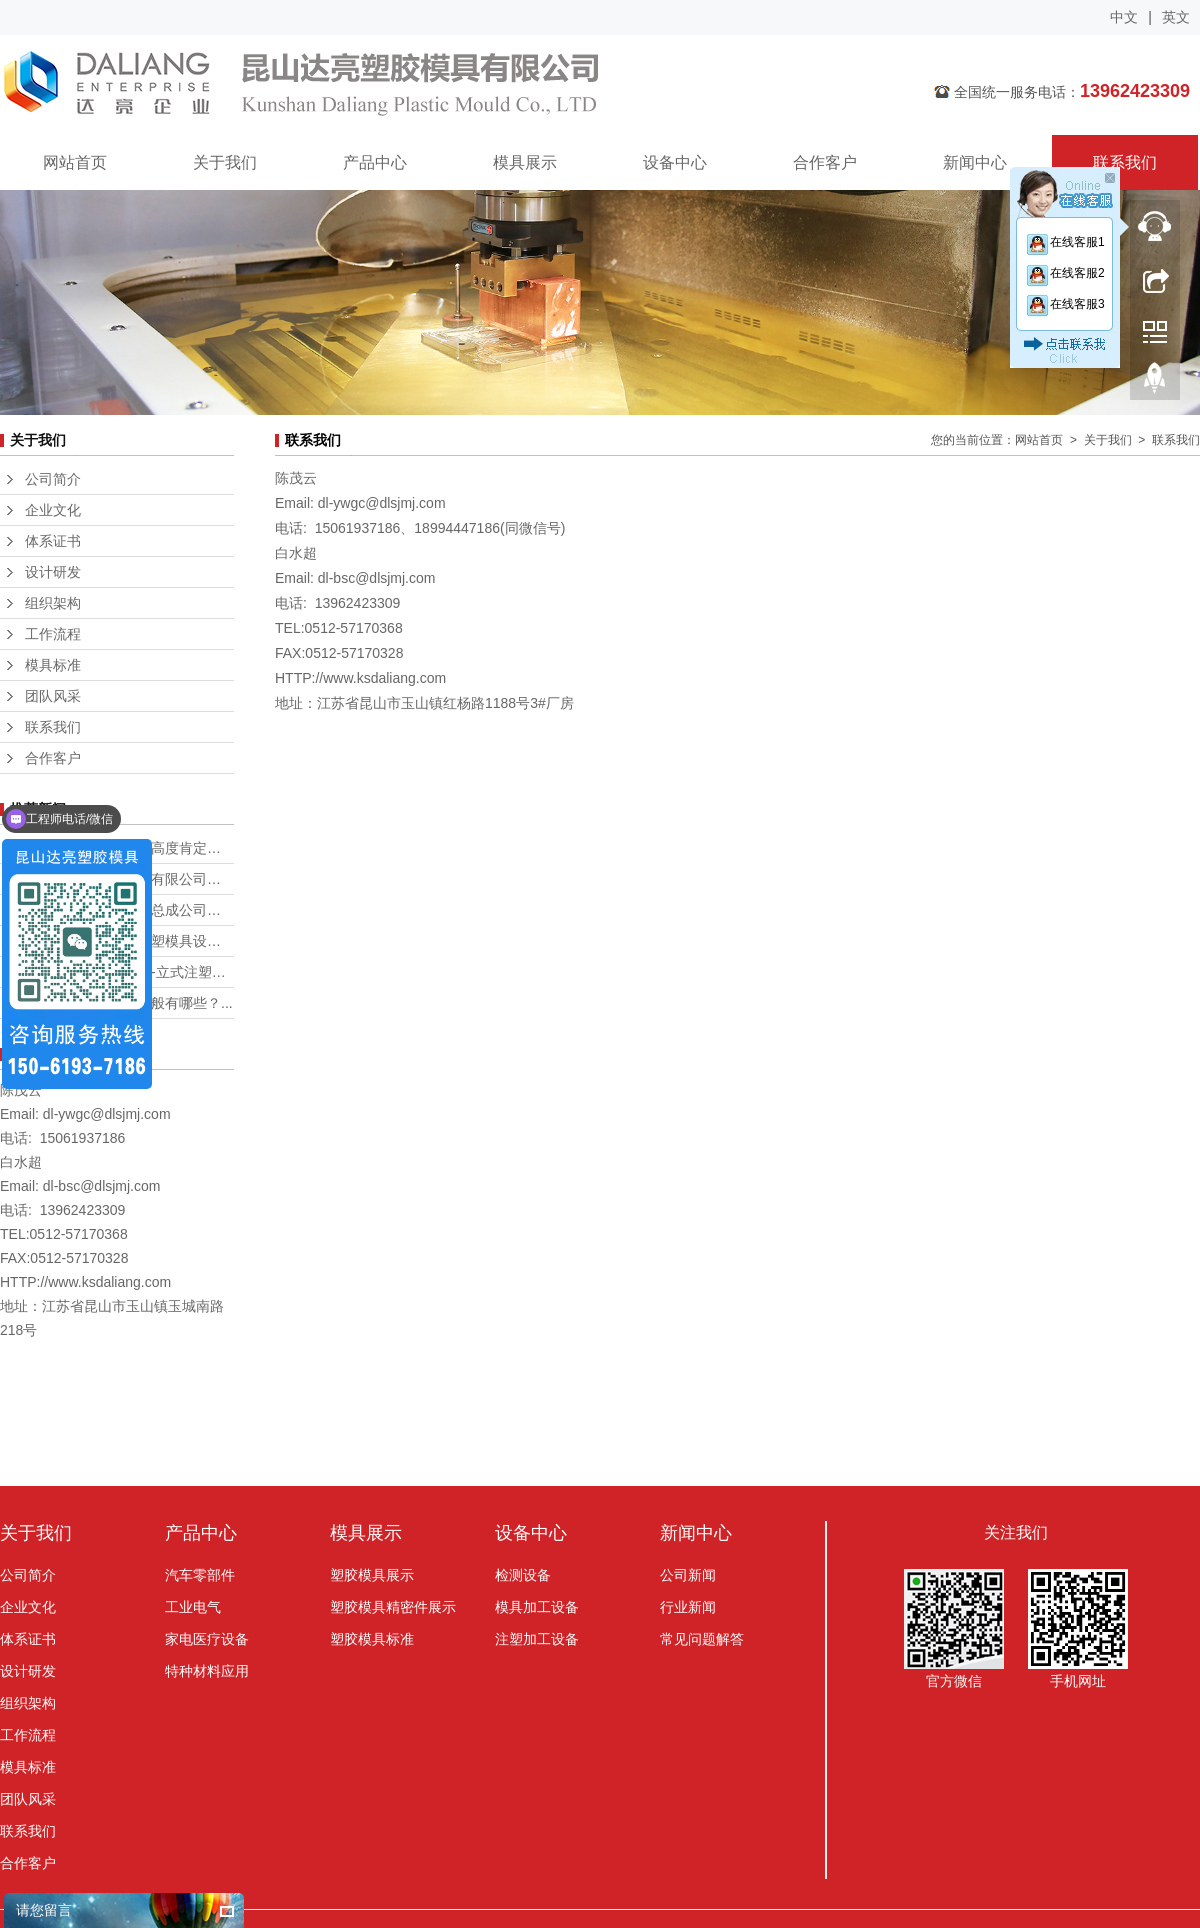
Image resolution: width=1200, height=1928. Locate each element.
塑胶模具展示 (372, 1575)
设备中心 (675, 162)
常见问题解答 (702, 1639)
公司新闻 (688, 1575)
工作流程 (53, 634)
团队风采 (53, 696)
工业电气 (193, 1607)
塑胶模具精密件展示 (393, 1607)
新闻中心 (975, 162)
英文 (1176, 17)
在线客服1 (1065, 242)
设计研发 (53, 572)
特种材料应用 (207, 1671)
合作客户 (825, 162)
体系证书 (53, 541)
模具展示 (525, 162)
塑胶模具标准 (372, 1639)
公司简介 (53, 479)
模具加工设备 (537, 1607)
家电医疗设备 (207, 1639)
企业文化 (53, 510)
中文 (1124, 17)
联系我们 (1125, 162)
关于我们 (225, 162)
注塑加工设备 (537, 1639)
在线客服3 (1065, 304)
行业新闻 (688, 1607)
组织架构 (53, 603)
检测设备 (523, 1575)
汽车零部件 (200, 1575)
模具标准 (53, 665)
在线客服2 (1065, 273)
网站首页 (75, 162)
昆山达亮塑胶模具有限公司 (425, 85)
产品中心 (375, 162)
